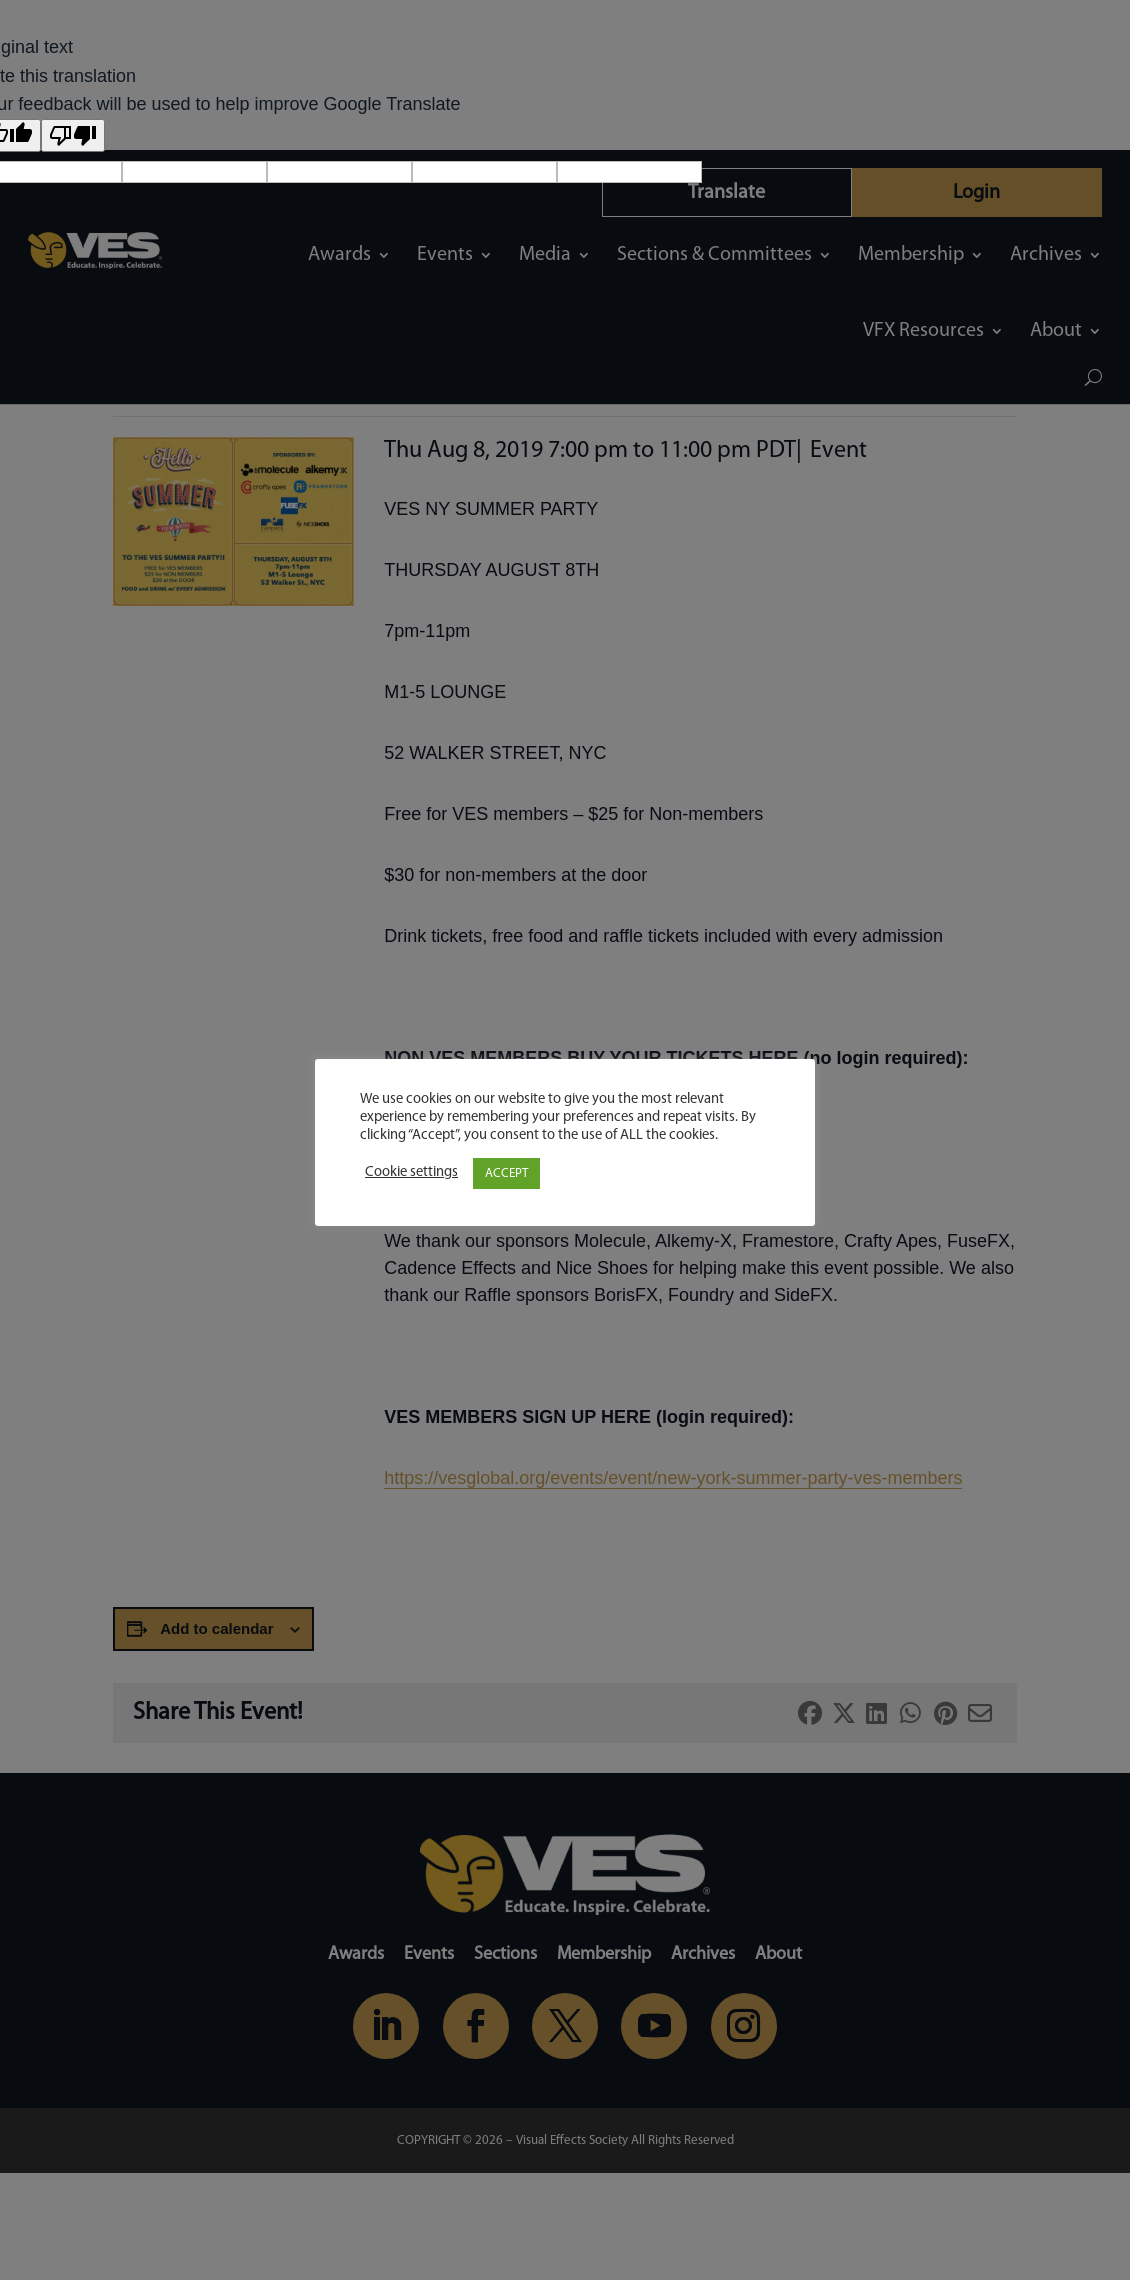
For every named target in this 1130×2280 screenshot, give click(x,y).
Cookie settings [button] (411, 1172)
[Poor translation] (73, 135)
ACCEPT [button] (506, 1173)
